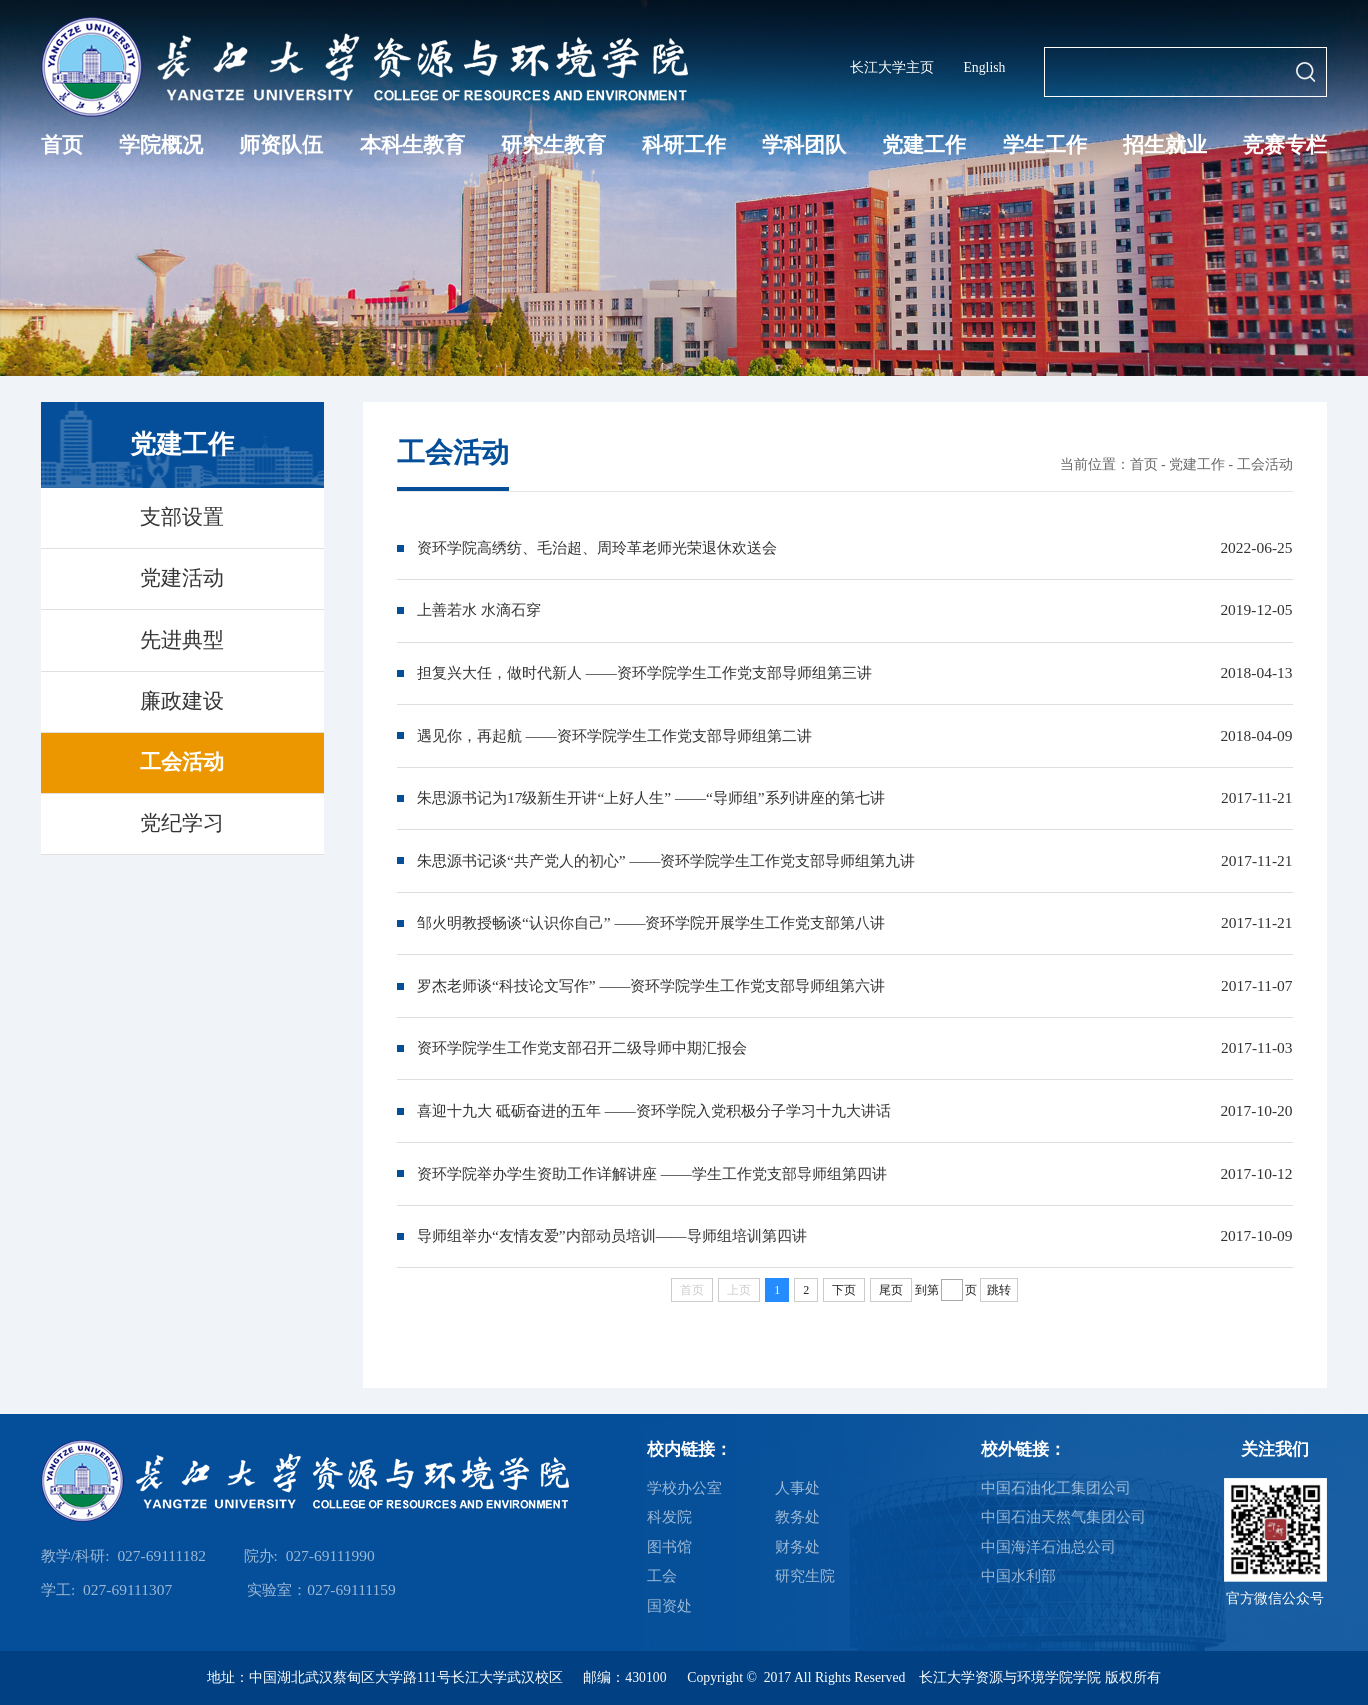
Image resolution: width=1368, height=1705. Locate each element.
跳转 (999, 1290)
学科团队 (804, 145)
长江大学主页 (892, 67)
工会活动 (1265, 464)
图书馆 (669, 1546)
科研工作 (684, 145)
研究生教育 (553, 145)
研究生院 (805, 1575)
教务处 (797, 1516)
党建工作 (924, 145)
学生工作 (1045, 145)
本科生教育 (412, 145)
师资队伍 (281, 145)
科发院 (669, 1516)
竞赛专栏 (1285, 145)
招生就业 (1165, 145)
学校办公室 (684, 1487)
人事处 (797, 1487)
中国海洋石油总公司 (1048, 1546)
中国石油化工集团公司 (1056, 1487)
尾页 (891, 1290)
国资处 (669, 1605)
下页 (844, 1290)
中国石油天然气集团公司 (1063, 1516)
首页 (62, 145)
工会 (662, 1575)
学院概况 (161, 145)
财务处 (797, 1546)
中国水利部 (1018, 1575)
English (984, 67)
